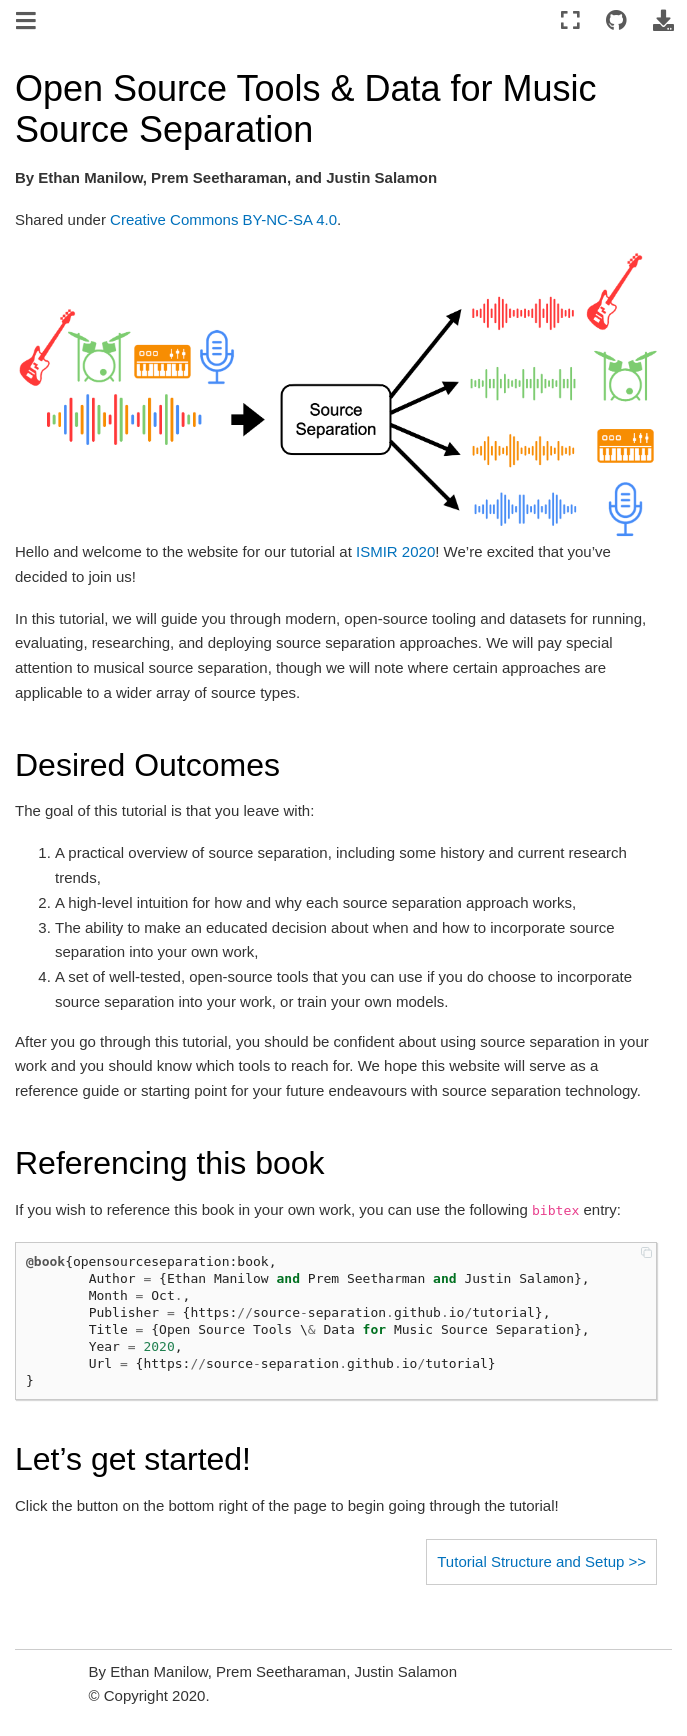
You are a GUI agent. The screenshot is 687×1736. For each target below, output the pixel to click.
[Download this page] (663, 21)
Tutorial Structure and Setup (530, 1561)
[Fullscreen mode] (570, 21)
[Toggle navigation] (27, 23)
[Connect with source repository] (616, 21)
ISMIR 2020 (395, 551)
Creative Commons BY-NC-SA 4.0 (223, 219)
